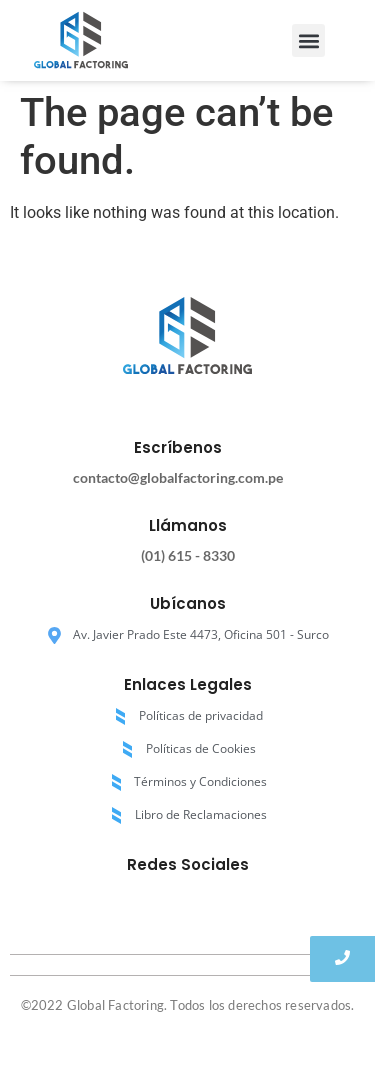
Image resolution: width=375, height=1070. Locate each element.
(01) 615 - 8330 (188, 555)
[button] (308, 40)
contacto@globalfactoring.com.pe (178, 477)
